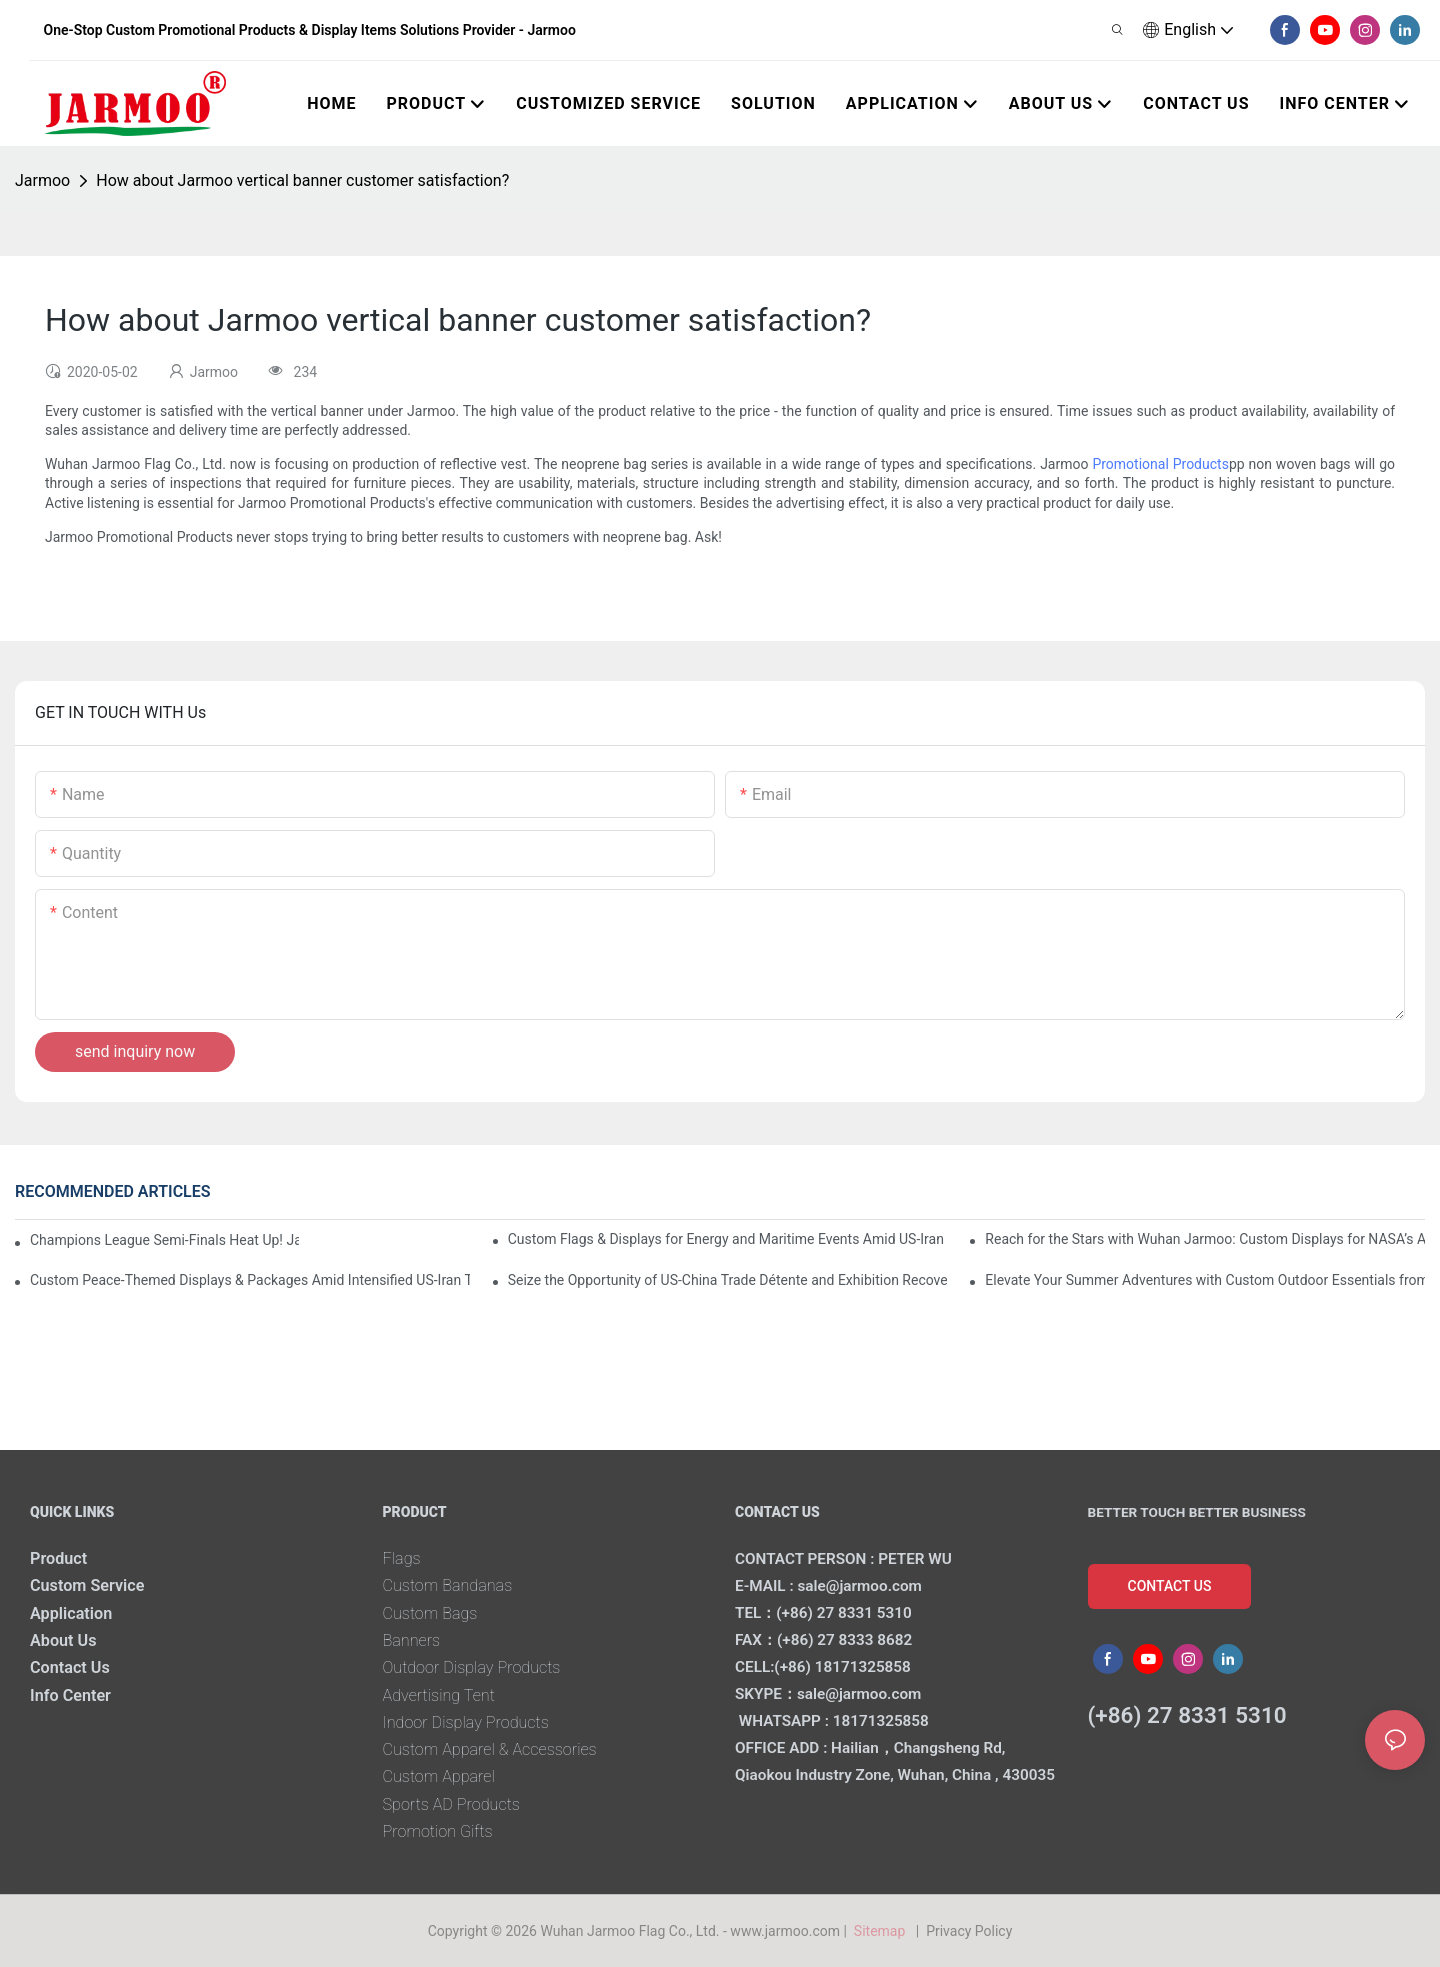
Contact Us (70, 1667)
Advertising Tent (439, 1695)
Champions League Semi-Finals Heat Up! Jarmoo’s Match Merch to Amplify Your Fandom (164, 1240)
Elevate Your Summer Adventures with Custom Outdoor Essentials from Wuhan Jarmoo (1205, 1280)
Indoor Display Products (466, 1722)
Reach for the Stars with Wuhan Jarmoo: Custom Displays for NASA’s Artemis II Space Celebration (1205, 1239)
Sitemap (882, 1931)
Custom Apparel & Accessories (490, 1749)
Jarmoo (42, 180)
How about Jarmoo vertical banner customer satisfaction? (302, 180)
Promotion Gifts (438, 1831)
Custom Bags (430, 1613)
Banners (412, 1640)
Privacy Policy (969, 1931)
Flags (402, 1558)
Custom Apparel (439, 1776)
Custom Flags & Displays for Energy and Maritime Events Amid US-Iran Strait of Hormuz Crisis (728, 1239)
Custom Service (87, 1585)
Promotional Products (1160, 464)
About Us (63, 1640)
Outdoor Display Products (472, 1667)
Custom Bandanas (448, 1585)
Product (58, 1558)
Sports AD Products (451, 1804)
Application (71, 1613)
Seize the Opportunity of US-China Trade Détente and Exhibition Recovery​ (728, 1280)
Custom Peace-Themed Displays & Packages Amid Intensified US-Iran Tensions (250, 1280)
